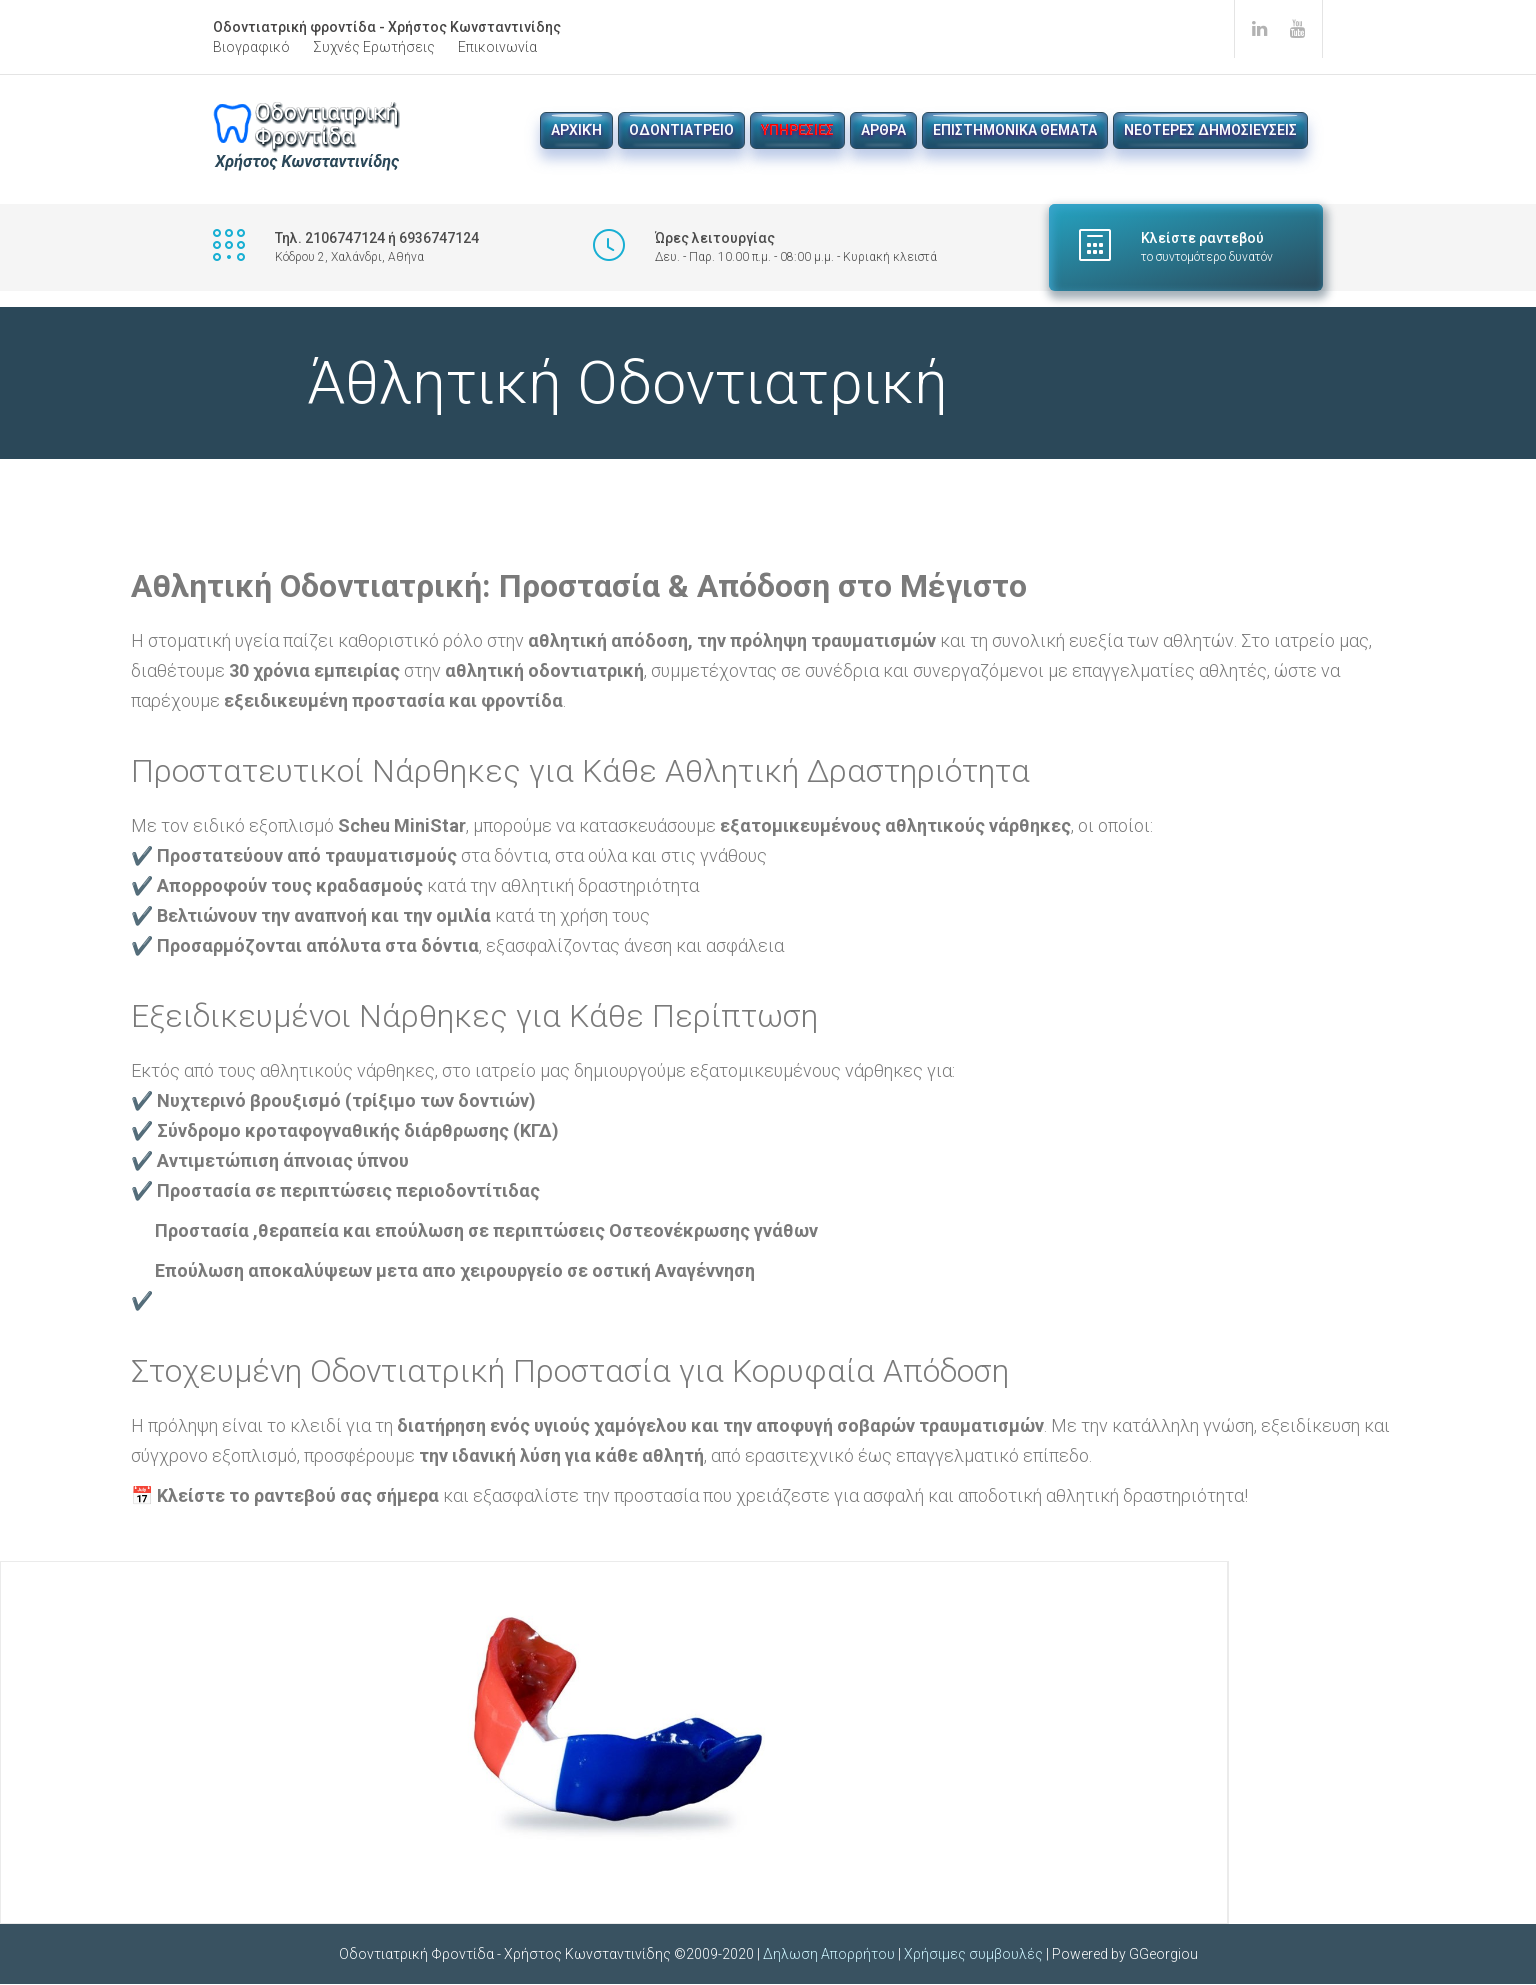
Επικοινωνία (497, 47)
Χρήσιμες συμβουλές (973, 1955)
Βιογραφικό (251, 47)
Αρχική (576, 130)
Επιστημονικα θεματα (1015, 130)
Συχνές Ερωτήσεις (374, 47)
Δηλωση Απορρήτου (829, 1955)
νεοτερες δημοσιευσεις (1210, 130)
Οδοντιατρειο (681, 130)
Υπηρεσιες (797, 130)
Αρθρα (883, 130)
